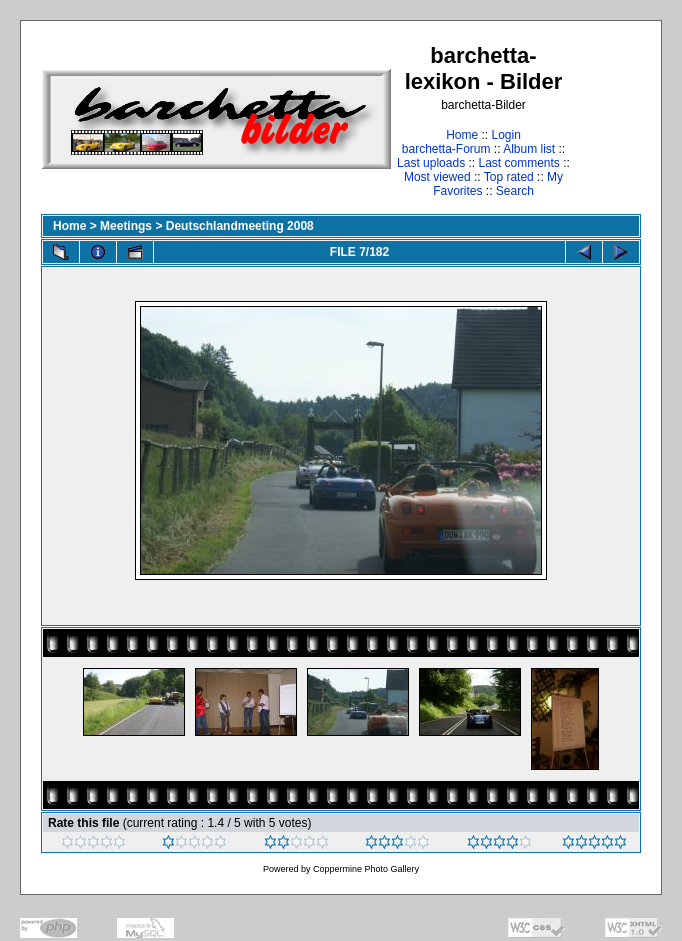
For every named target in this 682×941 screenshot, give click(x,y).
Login (505, 135)
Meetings (126, 226)
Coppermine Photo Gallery (366, 869)
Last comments (519, 163)
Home (462, 135)
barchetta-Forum (446, 149)
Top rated (509, 177)
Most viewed (437, 177)
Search (515, 191)
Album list (529, 149)
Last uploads (431, 163)
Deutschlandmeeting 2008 (240, 226)
